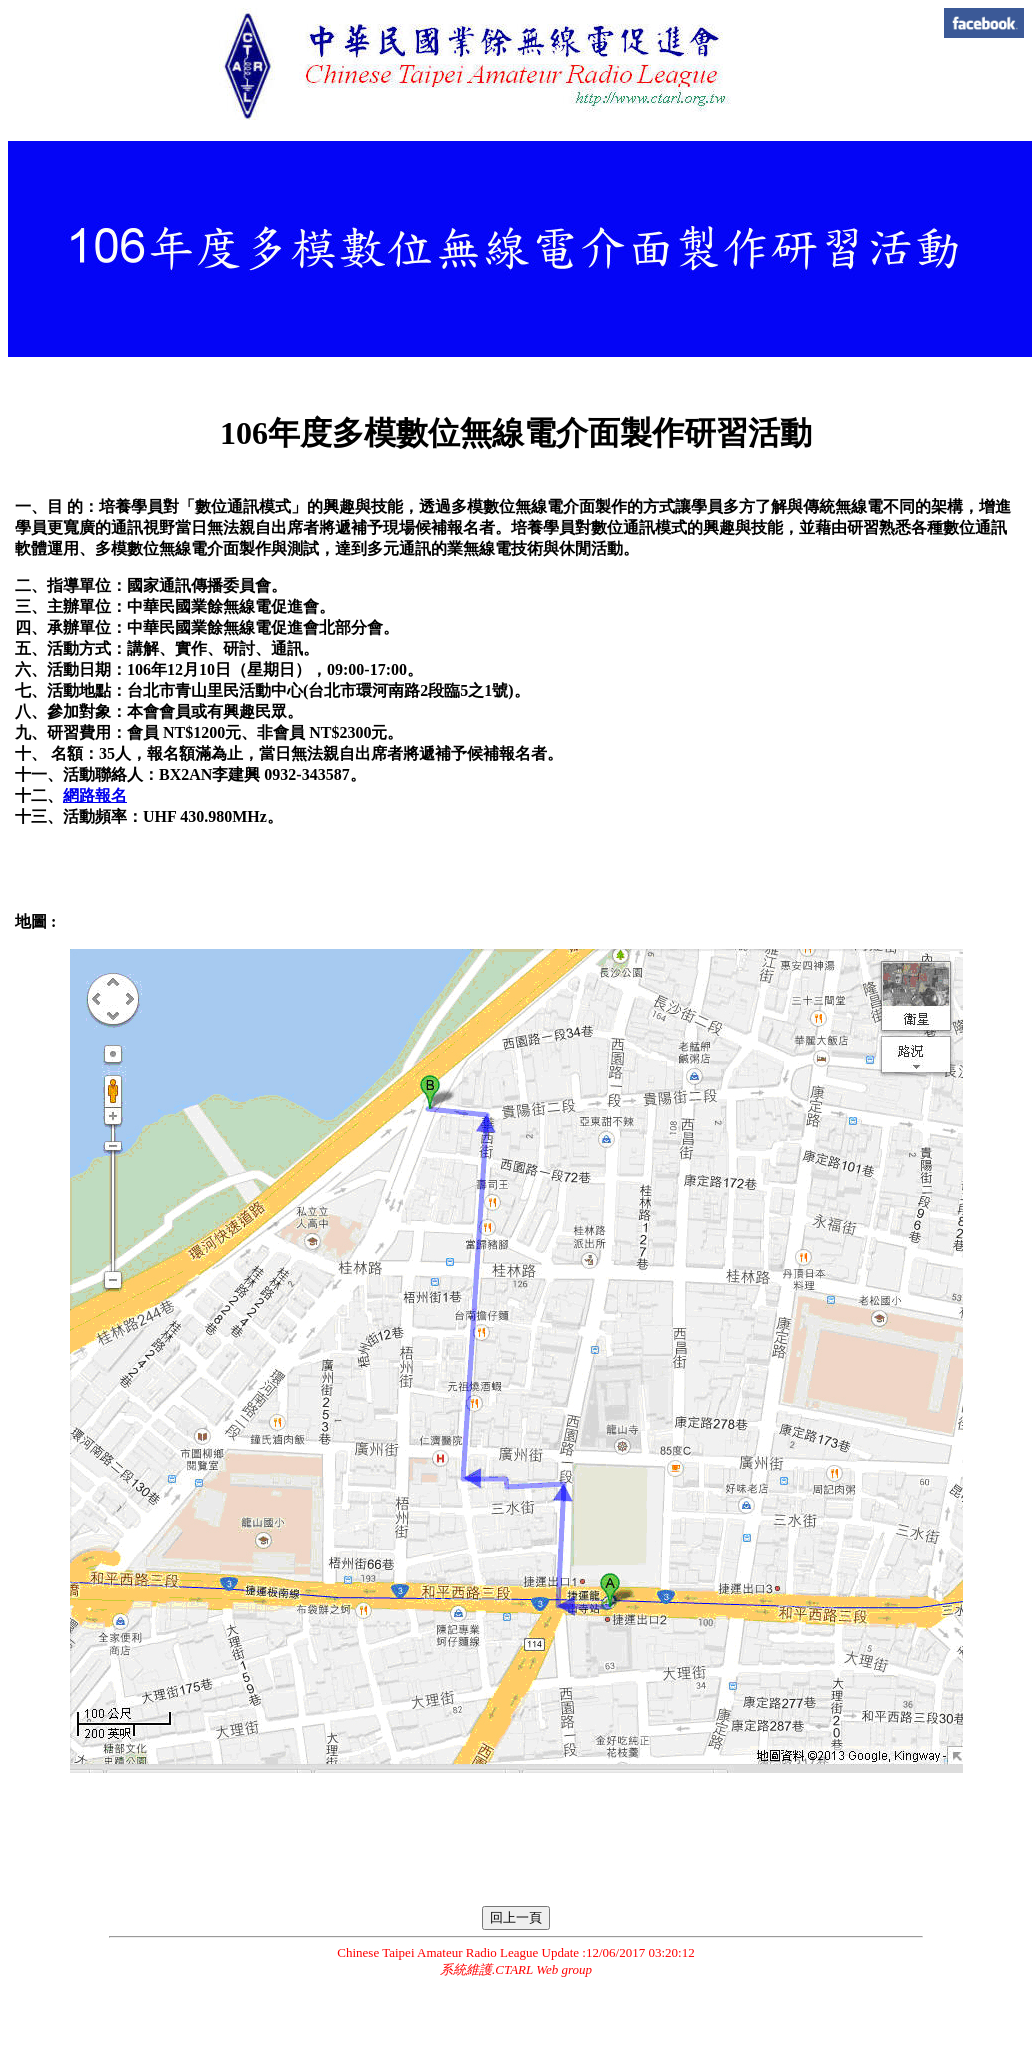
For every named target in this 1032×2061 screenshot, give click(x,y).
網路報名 (95, 795)
